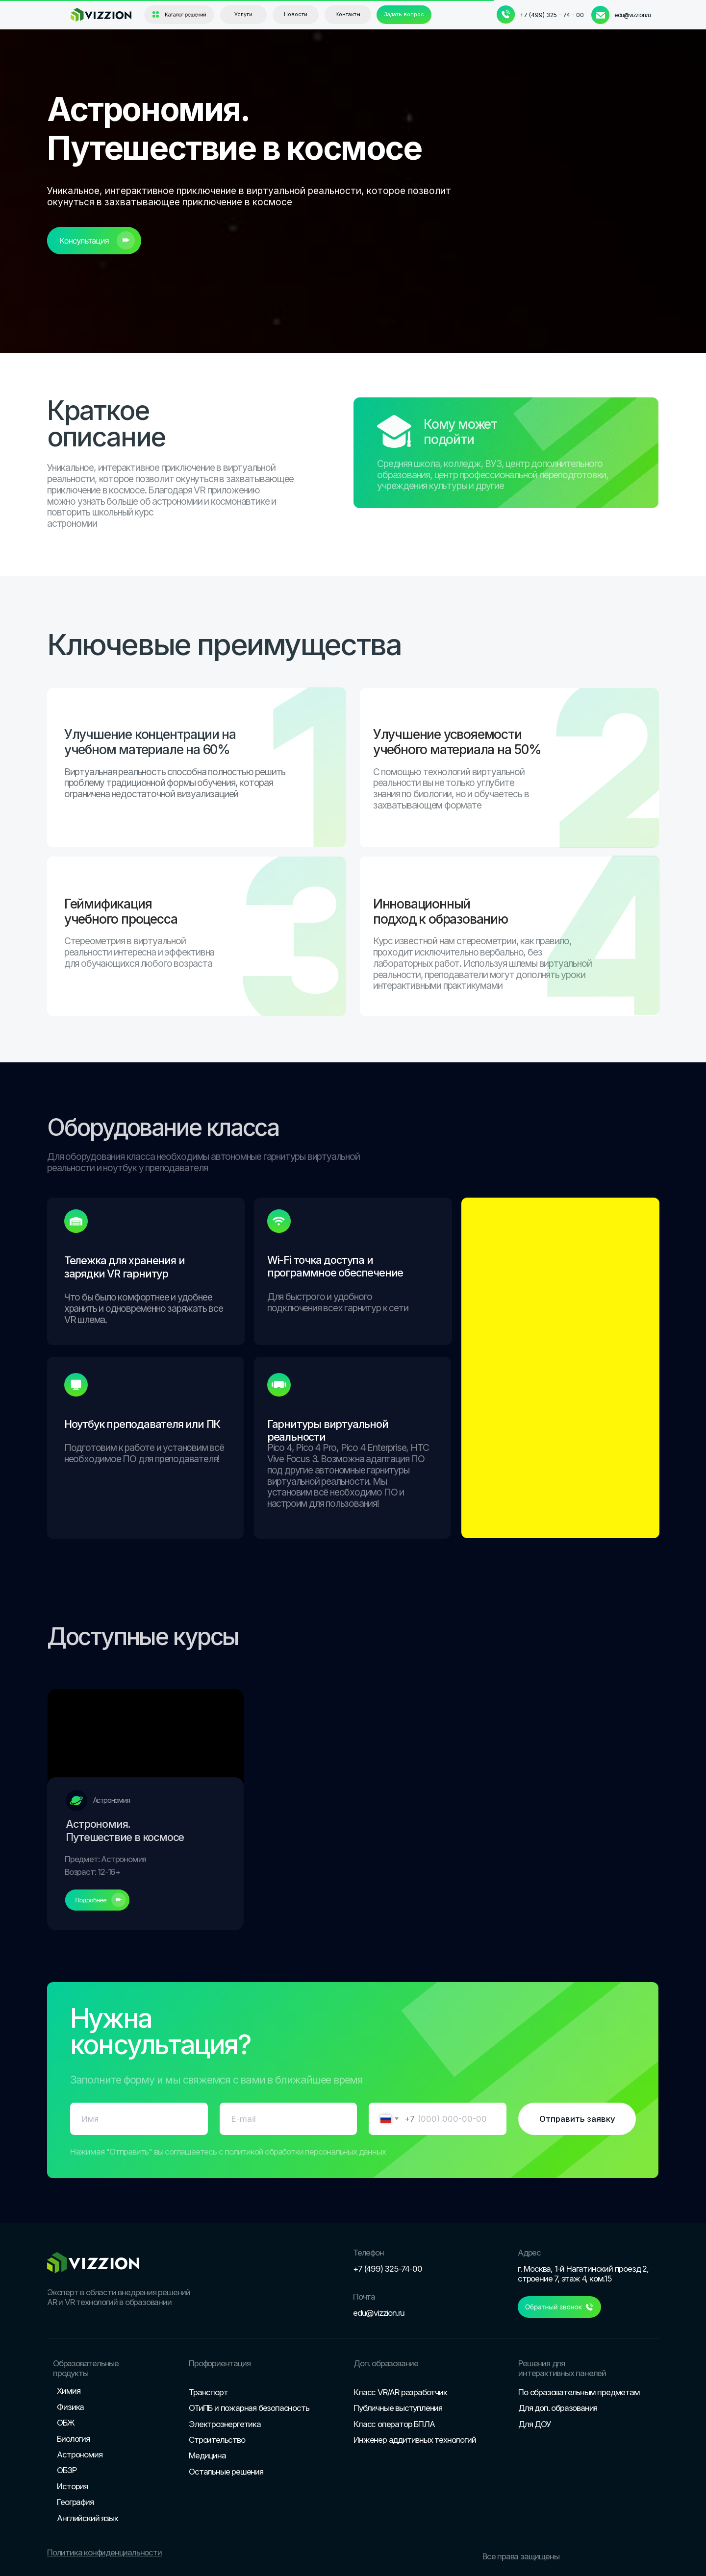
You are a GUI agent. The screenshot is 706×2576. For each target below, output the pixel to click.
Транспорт (208, 2392)
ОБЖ (65, 2423)
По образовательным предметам (578, 2392)
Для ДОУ (534, 2424)
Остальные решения (226, 2472)
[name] (139, 2119)
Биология (73, 2439)
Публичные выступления (397, 2408)
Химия (68, 2391)
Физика (70, 2407)
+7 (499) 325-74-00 (387, 2269)
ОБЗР (66, 2470)
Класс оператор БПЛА (393, 2424)
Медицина (207, 2455)
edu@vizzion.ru (632, 15)
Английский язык (87, 2518)
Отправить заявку (577, 2119)
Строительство (217, 2440)
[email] (288, 2119)
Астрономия (79, 2454)
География (75, 2502)
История (72, 2486)
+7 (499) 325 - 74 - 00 (552, 15)
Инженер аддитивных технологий (414, 2440)
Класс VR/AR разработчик (400, 2392)
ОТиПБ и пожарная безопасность (249, 2408)
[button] (404, 14)
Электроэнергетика (225, 2424)
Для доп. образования (557, 2408)
